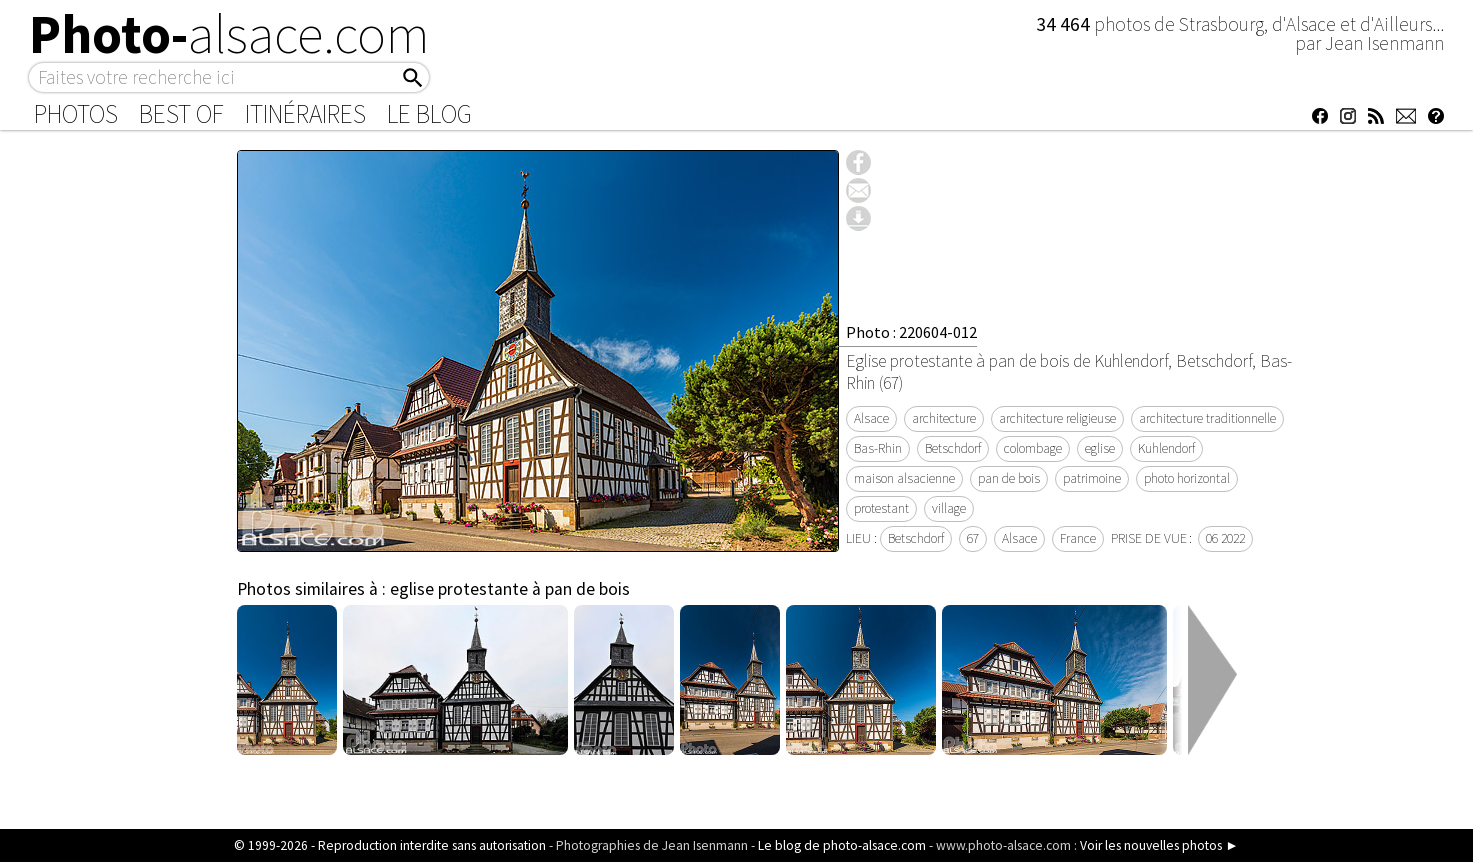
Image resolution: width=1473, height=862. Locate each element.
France (1078, 538)
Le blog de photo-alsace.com (842, 845)
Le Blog (429, 114)
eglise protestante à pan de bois (510, 589)
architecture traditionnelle (1207, 418)
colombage (1033, 448)
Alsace (871, 418)
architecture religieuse (1057, 418)
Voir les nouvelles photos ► (1159, 845)
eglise (1100, 448)
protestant (881, 508)
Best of (181, 114)
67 (973, 538)
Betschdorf (953, 448)
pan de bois (1009, 478)
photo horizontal (1187, 478)
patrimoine (1092, 478)
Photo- (229, 34)
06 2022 (1225, 538)
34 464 (1065, 24)
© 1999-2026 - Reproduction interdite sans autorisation (390, 845)
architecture (944, 418)
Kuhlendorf (1166, 448)
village (949, 508)
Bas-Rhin (878, 448)
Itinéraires (305, 114)
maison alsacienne (904, 478)
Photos (76, 114)
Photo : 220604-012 (911, 332)
